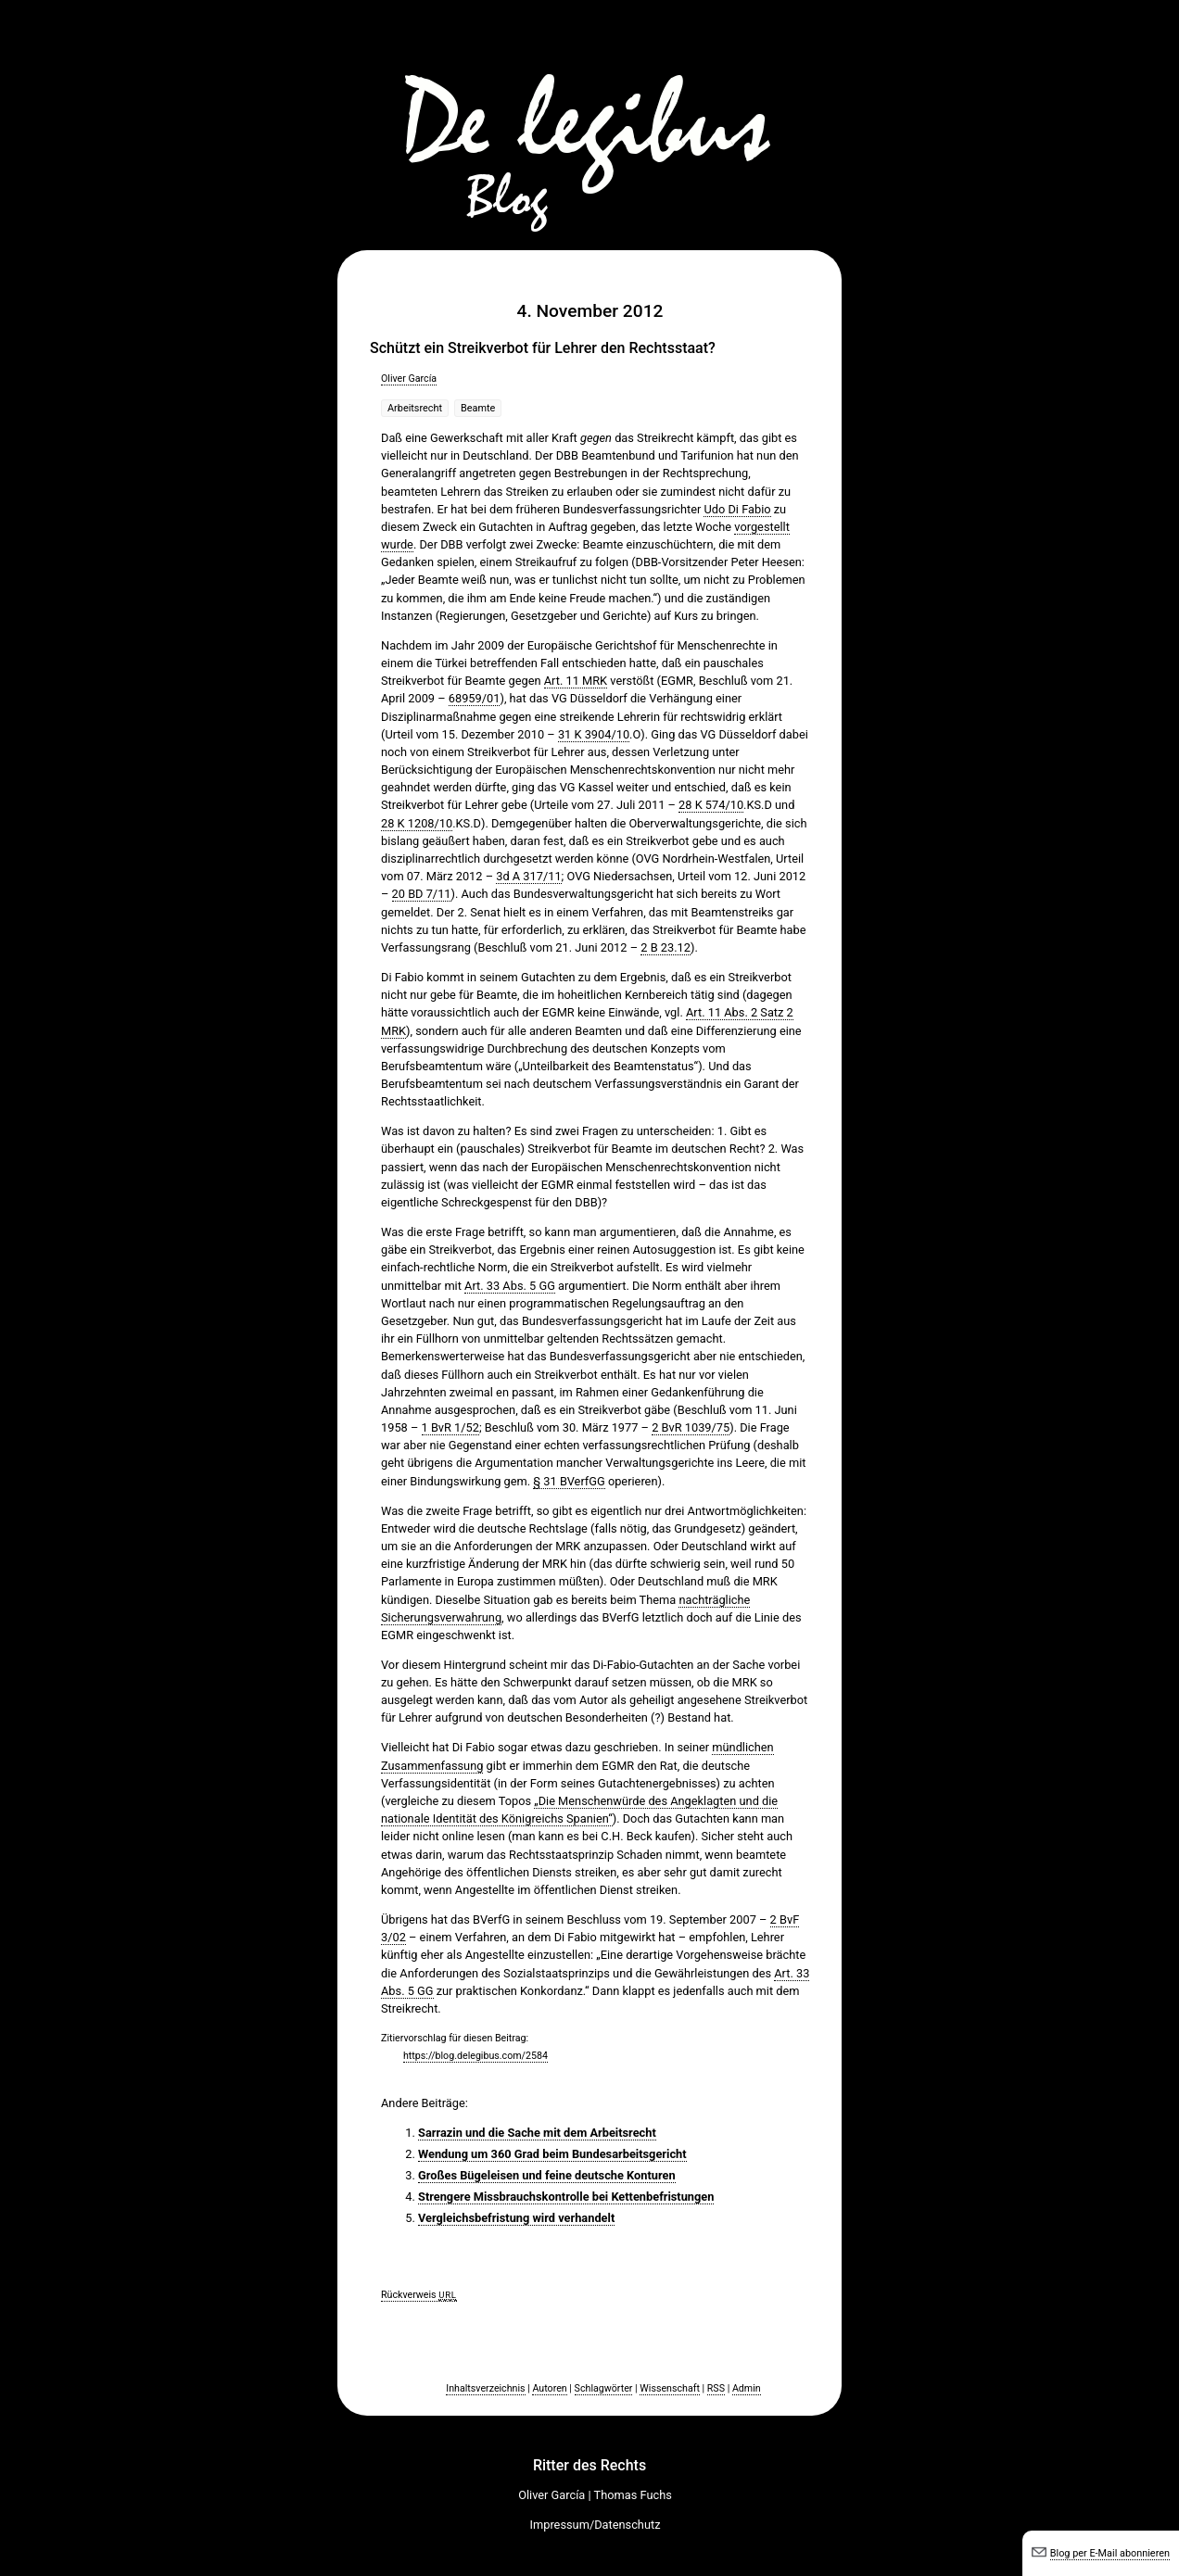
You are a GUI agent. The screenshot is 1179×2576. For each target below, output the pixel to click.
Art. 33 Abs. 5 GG (509, 1286)
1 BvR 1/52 (450, 1427)
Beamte (478, 408)
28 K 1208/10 (416, 823)
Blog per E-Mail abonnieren (1110, 2553)
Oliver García (409, 379)
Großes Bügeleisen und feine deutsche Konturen (547, 2175)
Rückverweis (419, 2295)
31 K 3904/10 (593, 734)
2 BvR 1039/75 (690, 1427)
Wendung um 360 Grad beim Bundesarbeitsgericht (552, 2154)
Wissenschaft (670, 2388)
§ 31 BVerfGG (568, 1481)
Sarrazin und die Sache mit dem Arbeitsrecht (537, 2133)
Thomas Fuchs (633, 2495)
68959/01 (475, 698)
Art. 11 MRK (575, 681)
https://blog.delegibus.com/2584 (475, 2056)
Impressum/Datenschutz (595, 2525)
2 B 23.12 (665, 947)
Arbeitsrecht (414, 408)
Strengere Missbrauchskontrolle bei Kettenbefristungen (566, 2196)
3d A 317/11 (528, 876)
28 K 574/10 (710, 805)
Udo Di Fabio (737, 509)
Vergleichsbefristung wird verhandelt (516, 2218)
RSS (716, 2388)
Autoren (549, 2388)
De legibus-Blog (589, 120)
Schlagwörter (604, 2388)
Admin (746, 2388)
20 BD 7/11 (421, 894)
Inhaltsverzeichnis (485, 2388)
